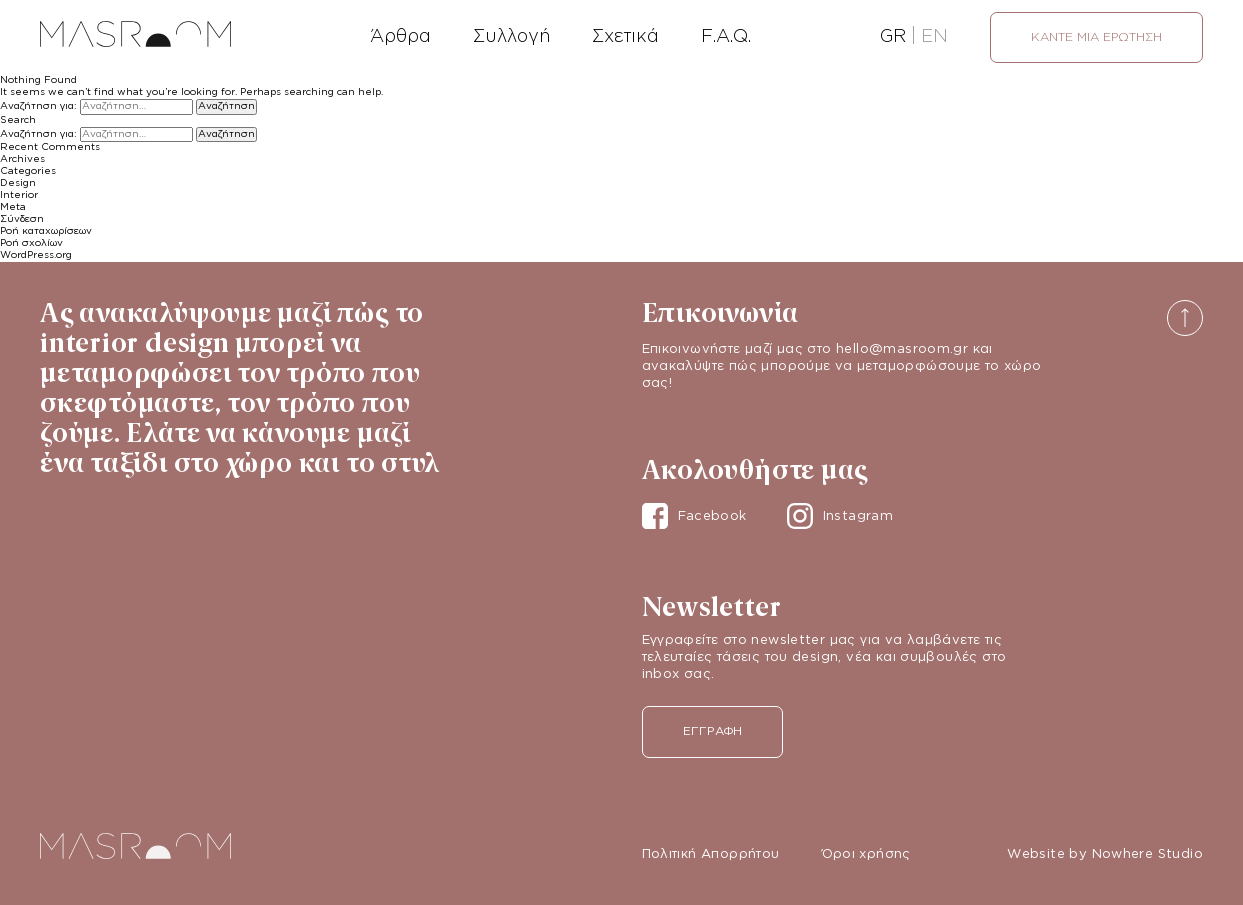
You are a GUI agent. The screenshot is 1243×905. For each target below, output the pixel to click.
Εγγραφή (712, 731)
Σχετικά (625, 37)
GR (893, 37)
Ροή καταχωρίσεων (46, 231)
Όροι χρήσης (866, 854)
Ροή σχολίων (31, 243)
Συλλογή (511, 37)
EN (934, 37)
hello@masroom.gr (902, 349)
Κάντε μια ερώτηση (1096, 37)
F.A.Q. (726, 37)
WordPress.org (36, 255)
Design (18, 183)
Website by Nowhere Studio (1105, 854)
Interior (19, 195)
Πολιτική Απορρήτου (711, 854)
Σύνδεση (22, 219)
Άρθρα (400, 37)
